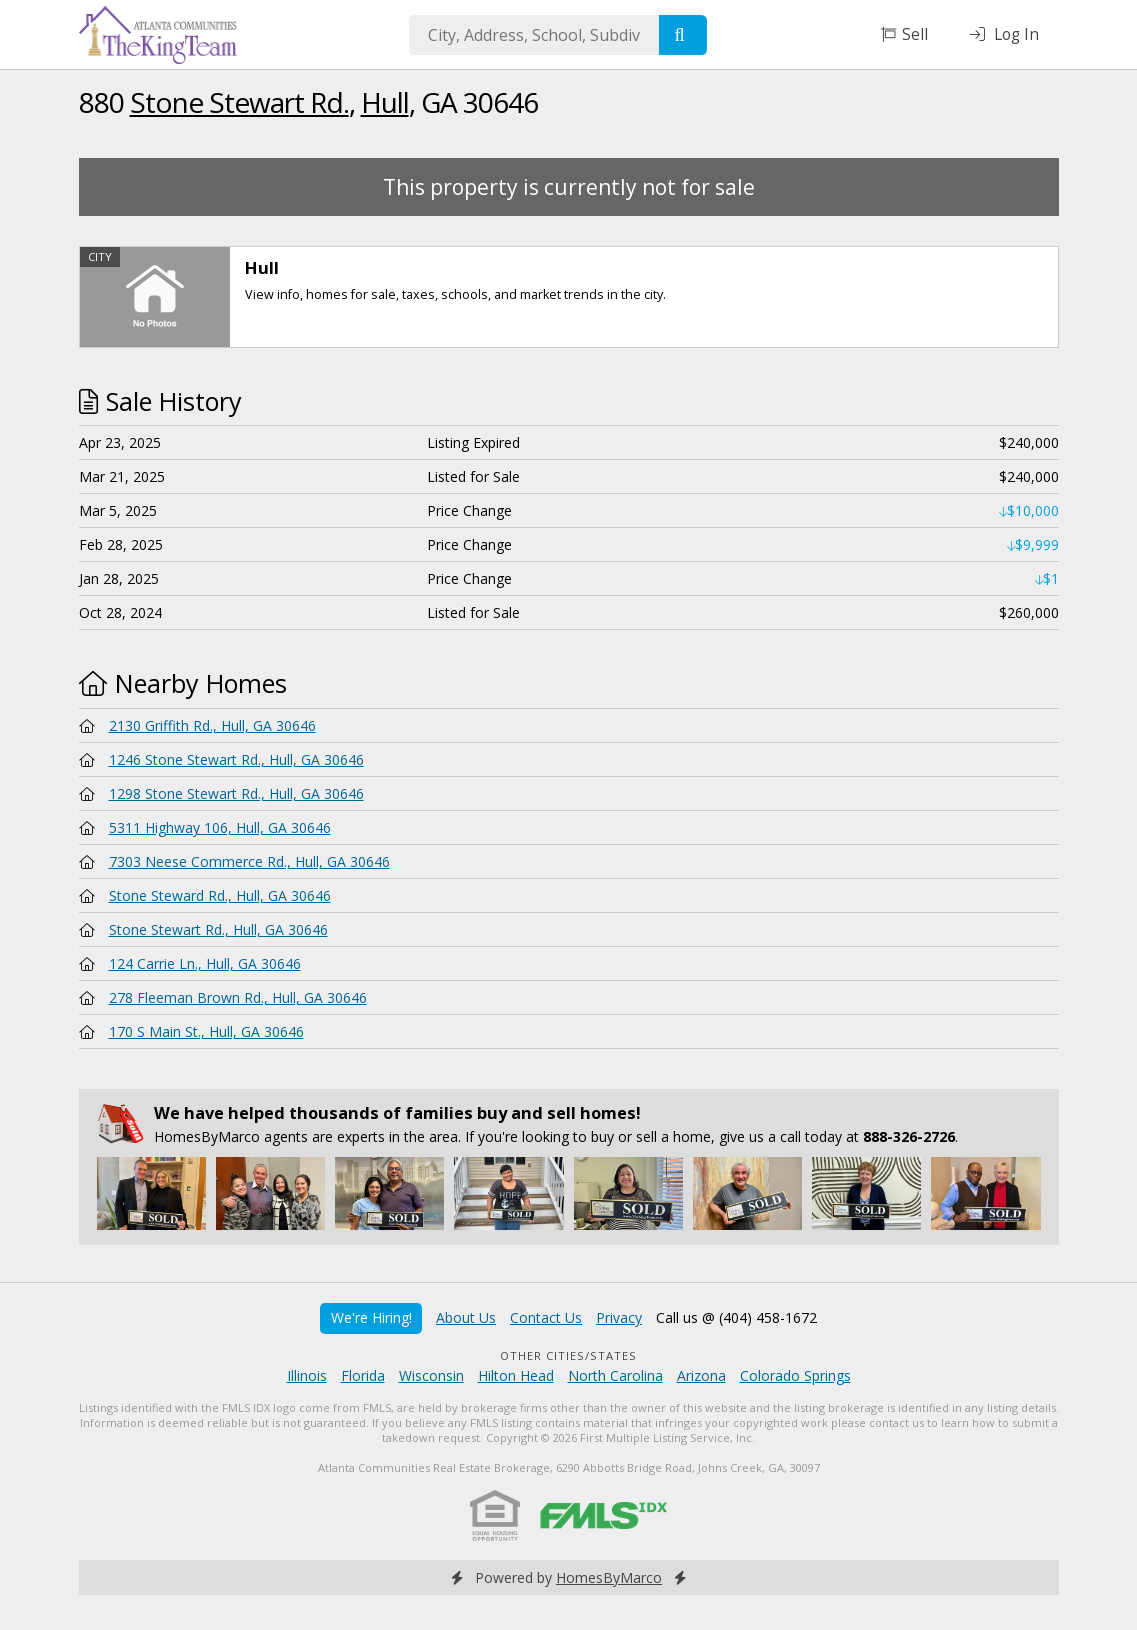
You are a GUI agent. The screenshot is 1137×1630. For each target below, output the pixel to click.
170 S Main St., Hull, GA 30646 (206, 1031)
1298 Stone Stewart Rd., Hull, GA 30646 (236, 793)
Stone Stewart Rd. (239, 102)
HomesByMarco (609, 1577)
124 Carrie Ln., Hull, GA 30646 (205, 963)
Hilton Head (516, 1375)
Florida (363, 1375)
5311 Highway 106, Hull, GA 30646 (220, 827)
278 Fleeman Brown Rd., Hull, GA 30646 (238, 997)
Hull (385, 102)
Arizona (701, 1375)
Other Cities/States (568, 1355)
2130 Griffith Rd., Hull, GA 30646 (212, 725)
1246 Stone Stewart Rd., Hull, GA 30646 (236, 759)
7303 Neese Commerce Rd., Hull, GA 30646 (249, 861)
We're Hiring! (371, 1317)
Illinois (307, 1375)
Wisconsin (431, 1375)
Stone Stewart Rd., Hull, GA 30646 (218, 929)
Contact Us (546, 1317)
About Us (466, 1317)
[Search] (683, 35)
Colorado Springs (795, 1375)
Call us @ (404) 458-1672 (736, 1317)
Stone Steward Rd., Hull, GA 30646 (220, 895)
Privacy (619, 1317)
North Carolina (615, 1375)
